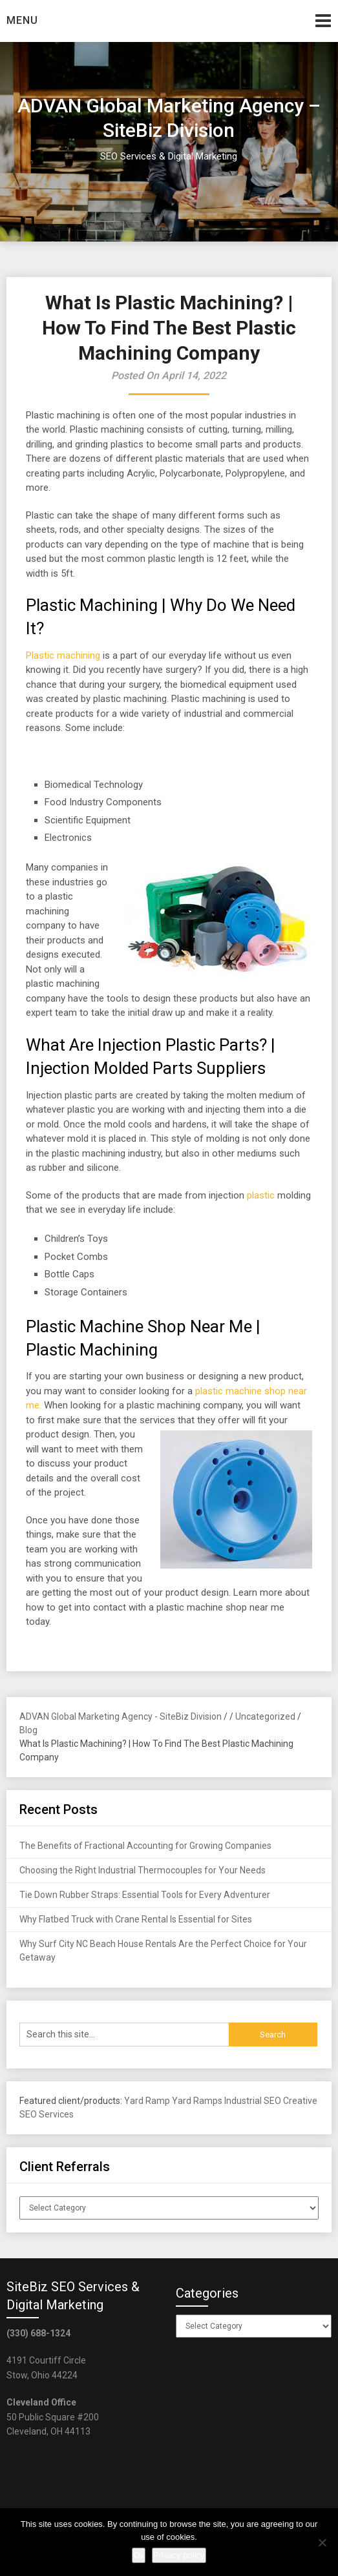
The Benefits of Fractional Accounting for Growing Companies (145, 1845)
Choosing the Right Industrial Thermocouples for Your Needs (142, 1870)
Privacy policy (178, 2555)
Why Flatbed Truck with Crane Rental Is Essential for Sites (135, 1919)
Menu (22, 20)
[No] (321, 2542)
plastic (261, 1195)
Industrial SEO (252, 2101)
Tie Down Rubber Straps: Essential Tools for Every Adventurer (144, 1895)
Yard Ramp (147, 2101)
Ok (138, 2555)
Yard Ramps (197, 2101)
